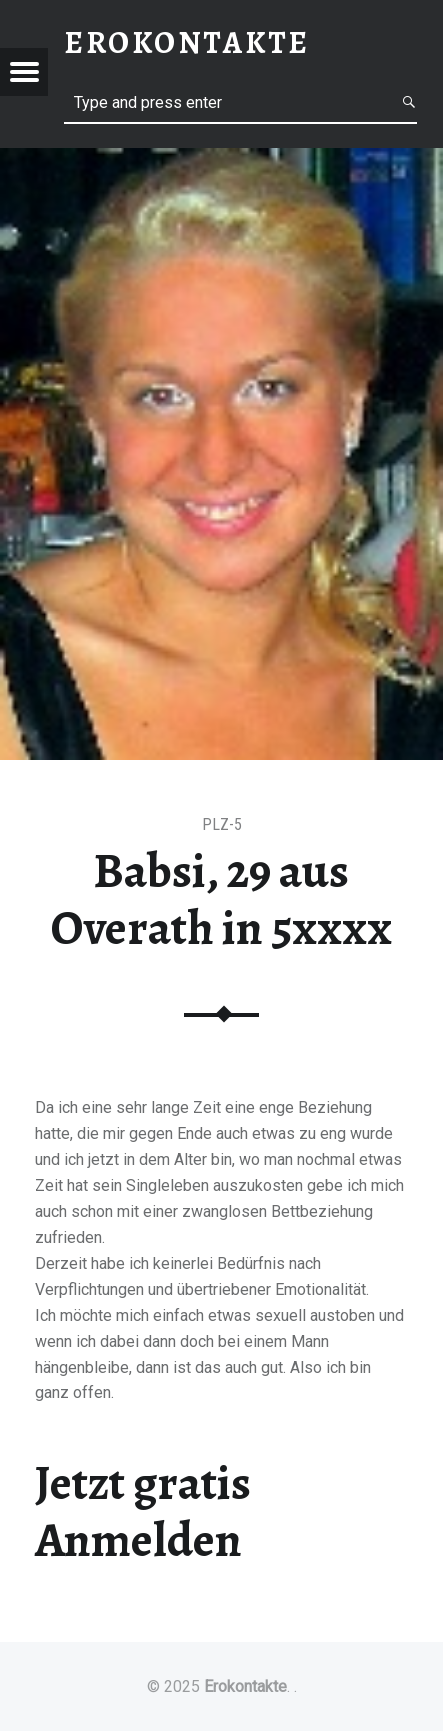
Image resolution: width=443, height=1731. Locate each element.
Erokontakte (245, 1686)
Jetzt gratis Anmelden (143, 1511)
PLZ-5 (222, 824)
